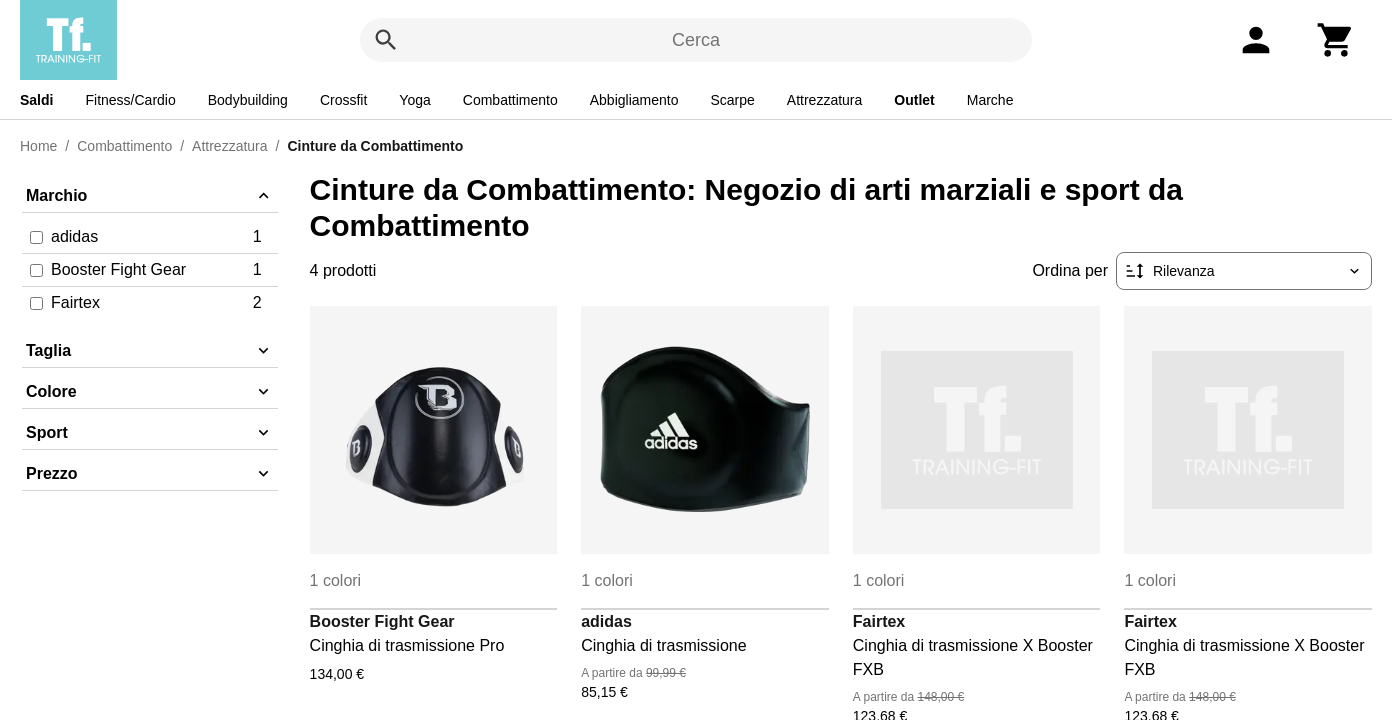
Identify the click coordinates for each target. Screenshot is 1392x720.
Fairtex (879, 621)
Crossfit (343, 100)
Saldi (36, 100)
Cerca (696, 40)
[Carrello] (1336, 40)
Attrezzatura (824, 100)
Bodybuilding (248, 100)
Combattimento (510, 100)
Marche (990, 100)
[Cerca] (386, 40)
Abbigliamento (634, 100)
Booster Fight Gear (382, 621)
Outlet (914, 100)
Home (38, 146)
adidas (606, 621)
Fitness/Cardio (130, 100)
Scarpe (732, 100)
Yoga (414, 100)
